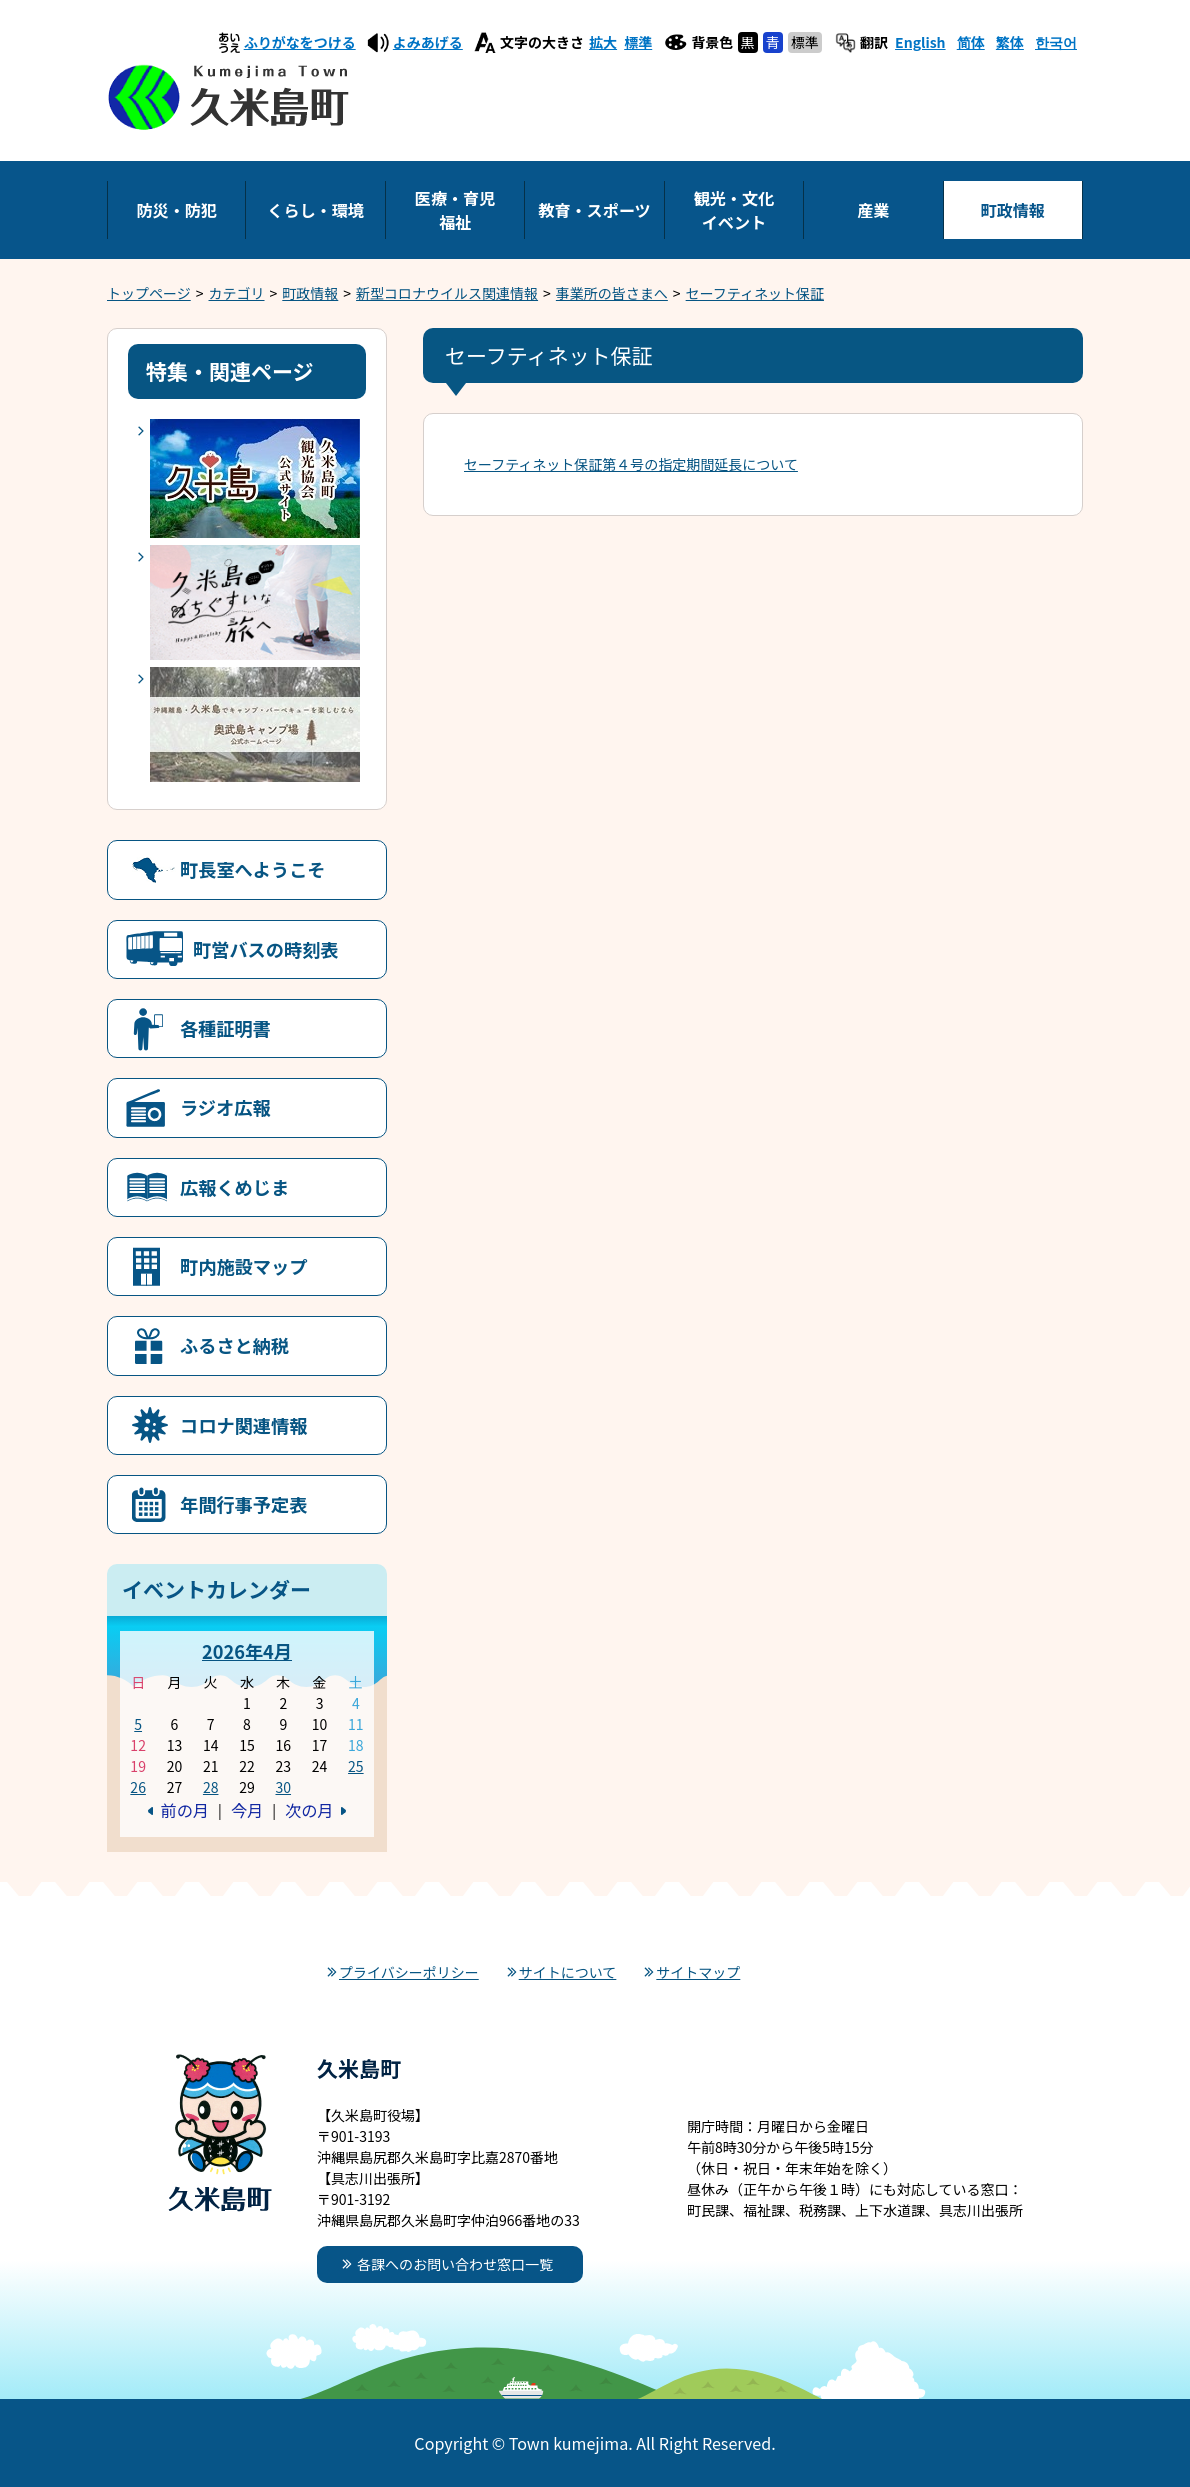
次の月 (309, 1810)
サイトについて (568, 1972)
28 (211, 1787)
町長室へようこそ (253, 869)
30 (283, 1787)
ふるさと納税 (234, 1345)
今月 (247, 1810)
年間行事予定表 (243, 1504)
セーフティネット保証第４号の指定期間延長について (631, 464)
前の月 (185, 1810)
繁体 (1010, 42)
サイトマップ (698, 1972)
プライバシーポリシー (409, 1972)
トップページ (149, 293)
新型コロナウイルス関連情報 (447, 293)
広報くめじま (234, 1187)
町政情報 (1013, 210)
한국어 (1056, 42)
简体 (971, 42)
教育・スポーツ (594, 210)
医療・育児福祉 (455, 210)
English (920, 42)
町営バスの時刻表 (266, 949)
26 (138, 1787)
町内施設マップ (243, 1266)
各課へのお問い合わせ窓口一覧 (455, 2264)
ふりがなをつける (300, 42)
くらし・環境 (315, 210)
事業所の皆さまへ (612, 293)
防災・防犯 (176, 210)
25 (356, 1766)
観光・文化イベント (734, 210)
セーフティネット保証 (755, 293)
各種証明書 (225, 1028)
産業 (873, 210)
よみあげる (428, 42)
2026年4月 (247, 1651)
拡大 (603, 42)
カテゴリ (237, 293)
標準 (638, 42)
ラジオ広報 (225, 1107)
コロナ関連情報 (243, 1425)
